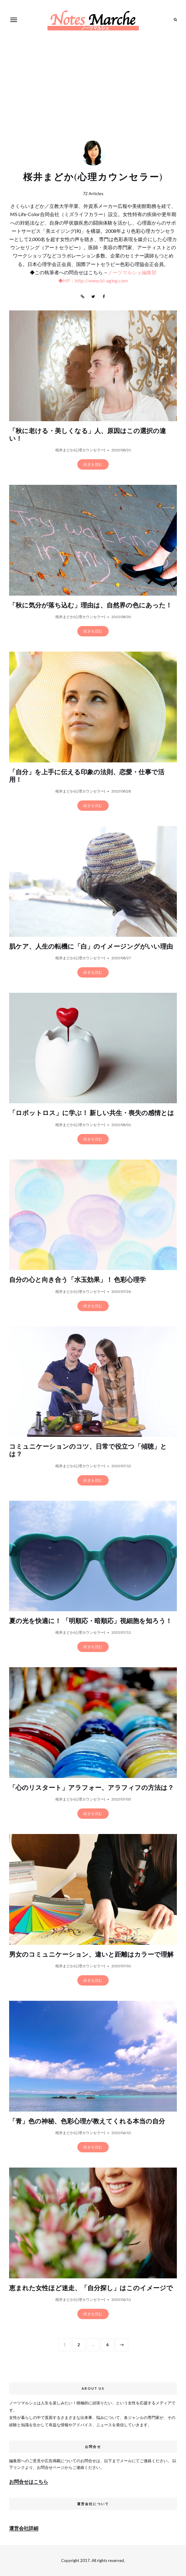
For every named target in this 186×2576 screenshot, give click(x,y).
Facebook (103, 296)
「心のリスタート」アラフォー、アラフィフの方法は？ (91, 1788)
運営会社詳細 (23, 2528)
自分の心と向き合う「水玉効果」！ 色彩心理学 (77, 1280)
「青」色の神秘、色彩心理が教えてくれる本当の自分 (87, 2121)
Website (82, 296)
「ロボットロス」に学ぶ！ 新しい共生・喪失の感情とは (91, 1113)
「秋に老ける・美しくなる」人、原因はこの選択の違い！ (87, 435)
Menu (13, 19)
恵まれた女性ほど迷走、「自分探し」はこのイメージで (91, 2288)
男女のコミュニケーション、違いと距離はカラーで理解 (91, 1955)
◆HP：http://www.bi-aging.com (93, 280)
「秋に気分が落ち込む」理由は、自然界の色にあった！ (90, 605)
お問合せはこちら (28, 2481)
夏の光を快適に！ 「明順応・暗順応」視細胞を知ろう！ (90, 1621)
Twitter (93, 296)
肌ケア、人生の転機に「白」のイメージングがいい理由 (91, 947)
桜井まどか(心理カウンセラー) (80, 450)
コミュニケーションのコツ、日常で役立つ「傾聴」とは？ (88, 1450)
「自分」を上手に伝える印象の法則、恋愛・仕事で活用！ (86, 776)
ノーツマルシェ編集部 (132, 272)
